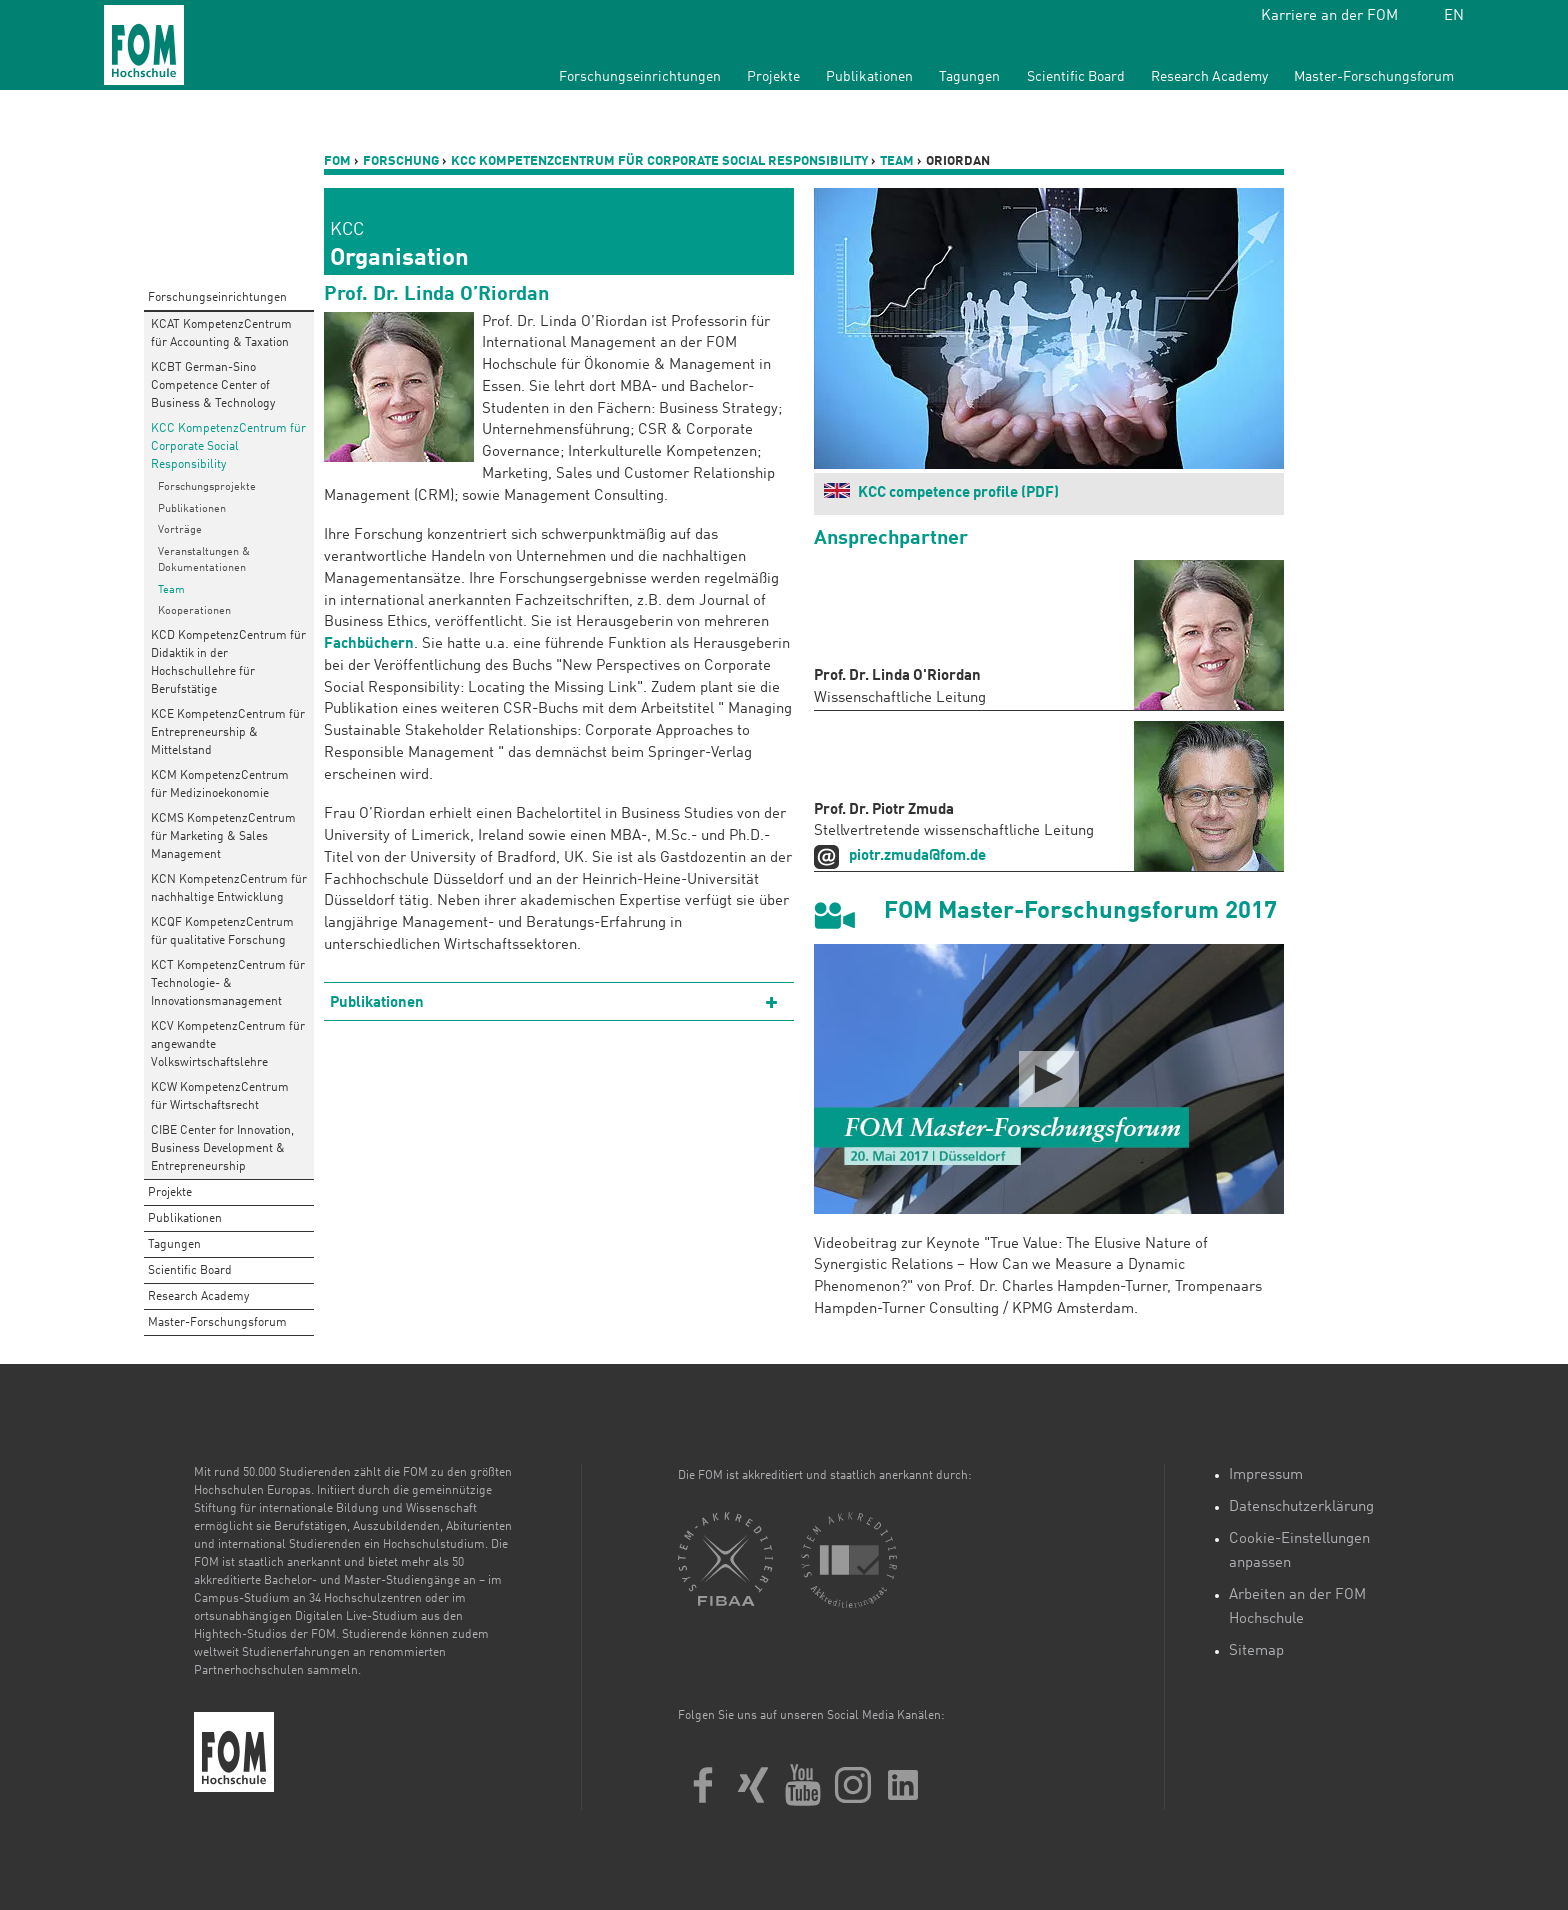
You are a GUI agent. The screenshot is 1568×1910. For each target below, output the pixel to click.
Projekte (773, 77)
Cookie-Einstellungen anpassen (1299, 1551)
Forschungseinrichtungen (640, 77)
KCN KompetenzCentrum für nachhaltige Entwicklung (229, 889)
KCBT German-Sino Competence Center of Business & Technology (213, 386)
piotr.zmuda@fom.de (917, 856)
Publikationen (869, 77)
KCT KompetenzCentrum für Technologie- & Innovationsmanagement (228, 984)
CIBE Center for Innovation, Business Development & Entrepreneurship (222, 1149)
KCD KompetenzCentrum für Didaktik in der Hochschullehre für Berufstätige (228, 663)
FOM (337, 161)
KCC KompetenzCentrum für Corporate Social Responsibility (228, 447)
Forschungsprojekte (207, 487)
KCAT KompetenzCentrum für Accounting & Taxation (221, 334)
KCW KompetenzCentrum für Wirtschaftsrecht (220, 1097)
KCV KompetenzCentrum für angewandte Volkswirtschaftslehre (228, 1045)
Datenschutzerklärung (1301, 1507)
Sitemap (1256, 1651)
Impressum (1266, 1475)
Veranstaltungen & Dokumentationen (204, 561)
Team (171, 590)
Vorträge (180, 530)
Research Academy (1209, 77)
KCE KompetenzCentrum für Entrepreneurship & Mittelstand (228, 733)
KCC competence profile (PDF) (958, 493)
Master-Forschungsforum (1374, 77)
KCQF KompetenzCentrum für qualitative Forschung (222, 932)
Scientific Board (1076, 77)
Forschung (401, 161)
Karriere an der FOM (1329, 16)
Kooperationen (194, 611)
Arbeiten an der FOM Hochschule (1297, 1607)
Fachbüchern (369, 644)
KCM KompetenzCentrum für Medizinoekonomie (220, 785)
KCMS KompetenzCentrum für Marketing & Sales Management (223, 837)
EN (1454, 16)
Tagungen (969, 77)
